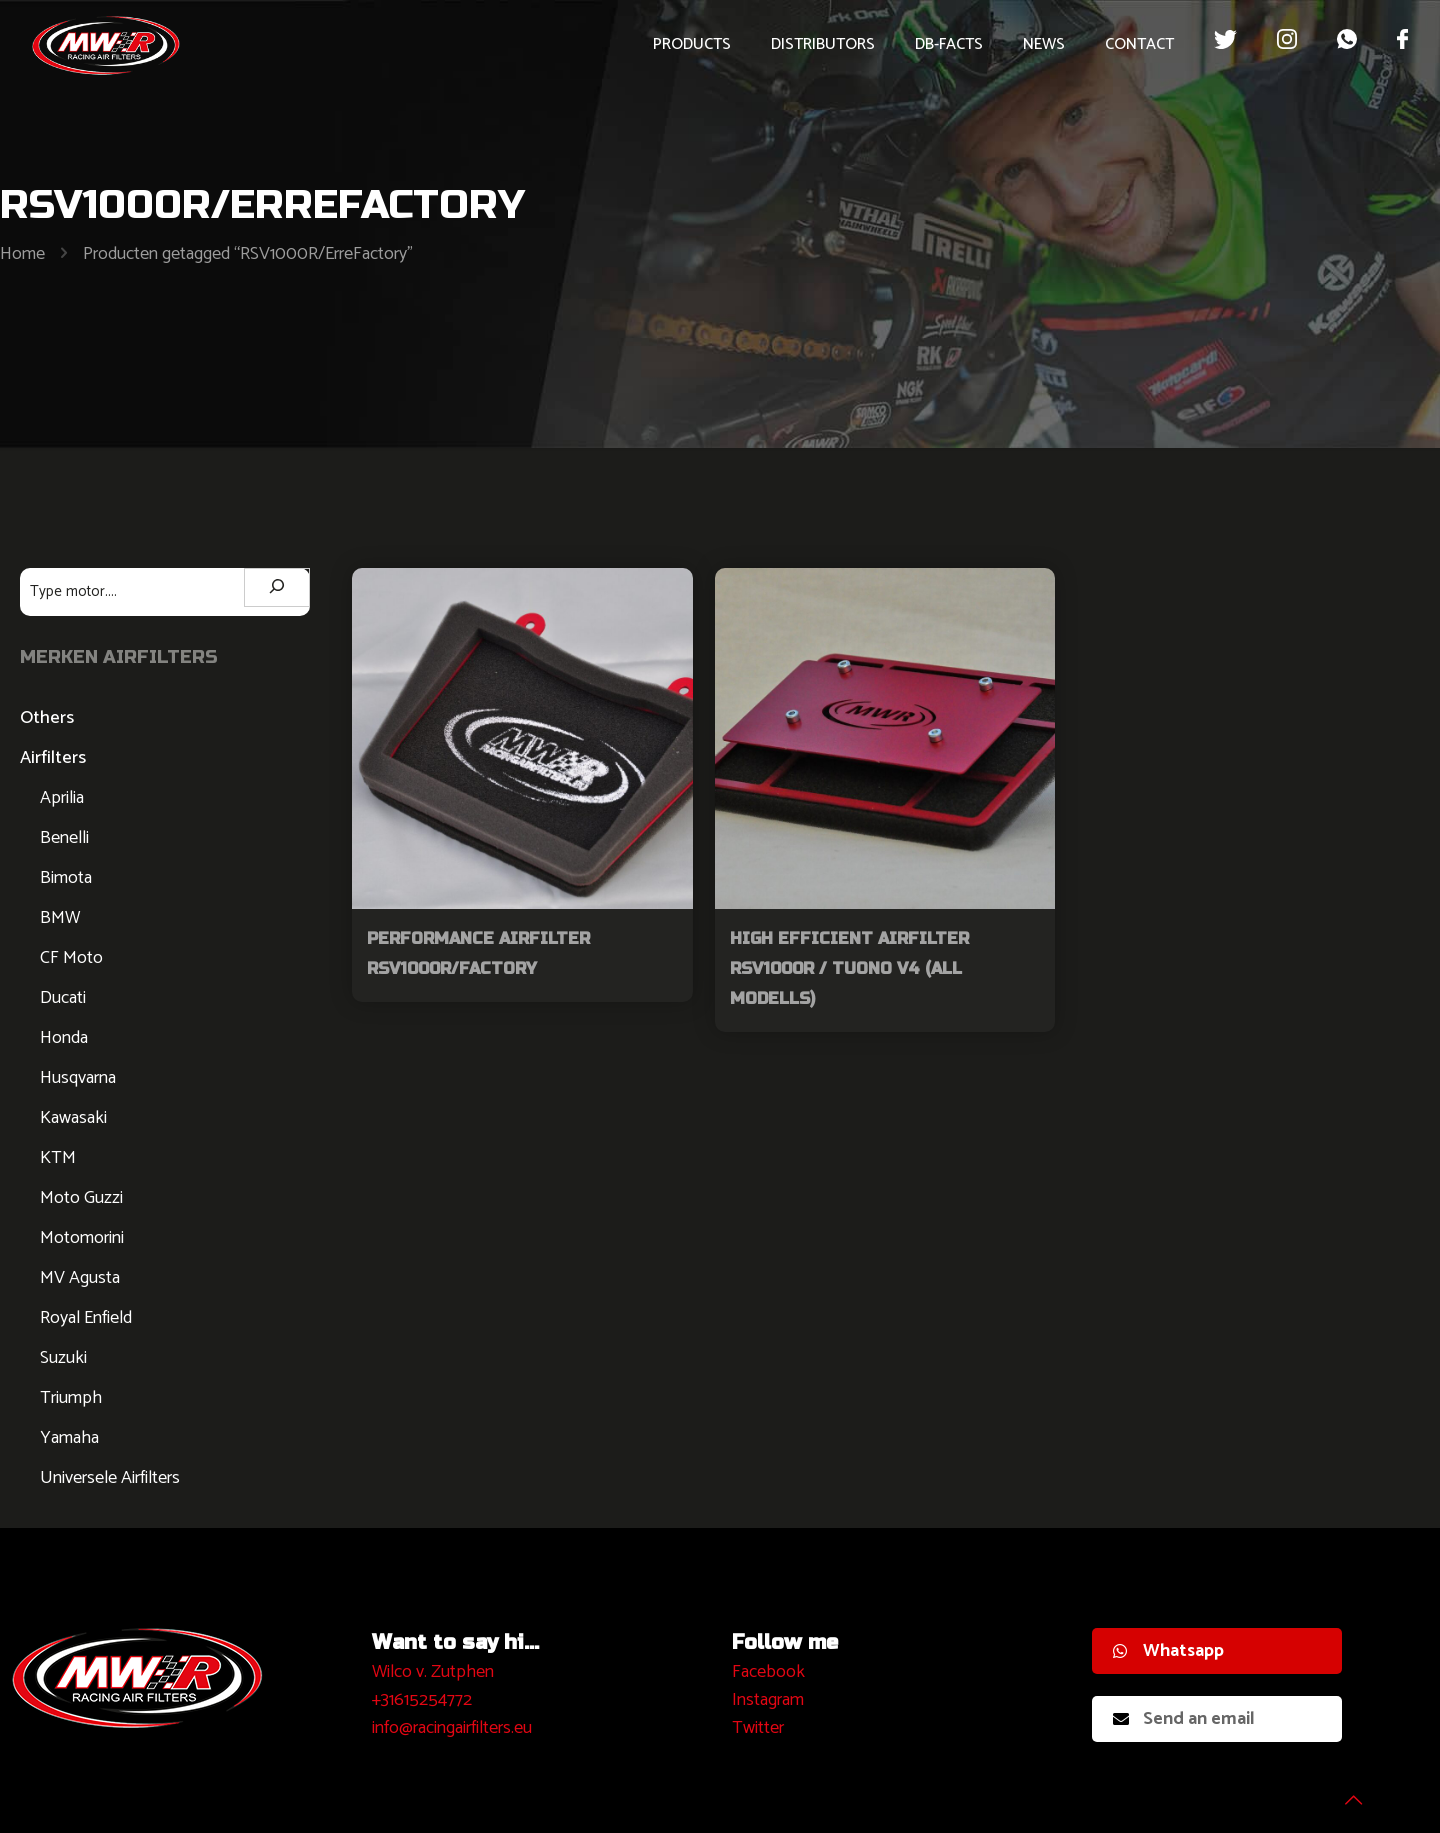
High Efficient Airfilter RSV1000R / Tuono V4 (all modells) (849, 968)
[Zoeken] (277, 587)
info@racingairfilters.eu (452, 1728)
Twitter (758, 1728)
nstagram (770, 1700)
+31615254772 (422, 1700)
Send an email (1184, 1719)
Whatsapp (1168, 1651)
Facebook (768, 1672)
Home (22, 254)
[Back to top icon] (1344, 1792)
